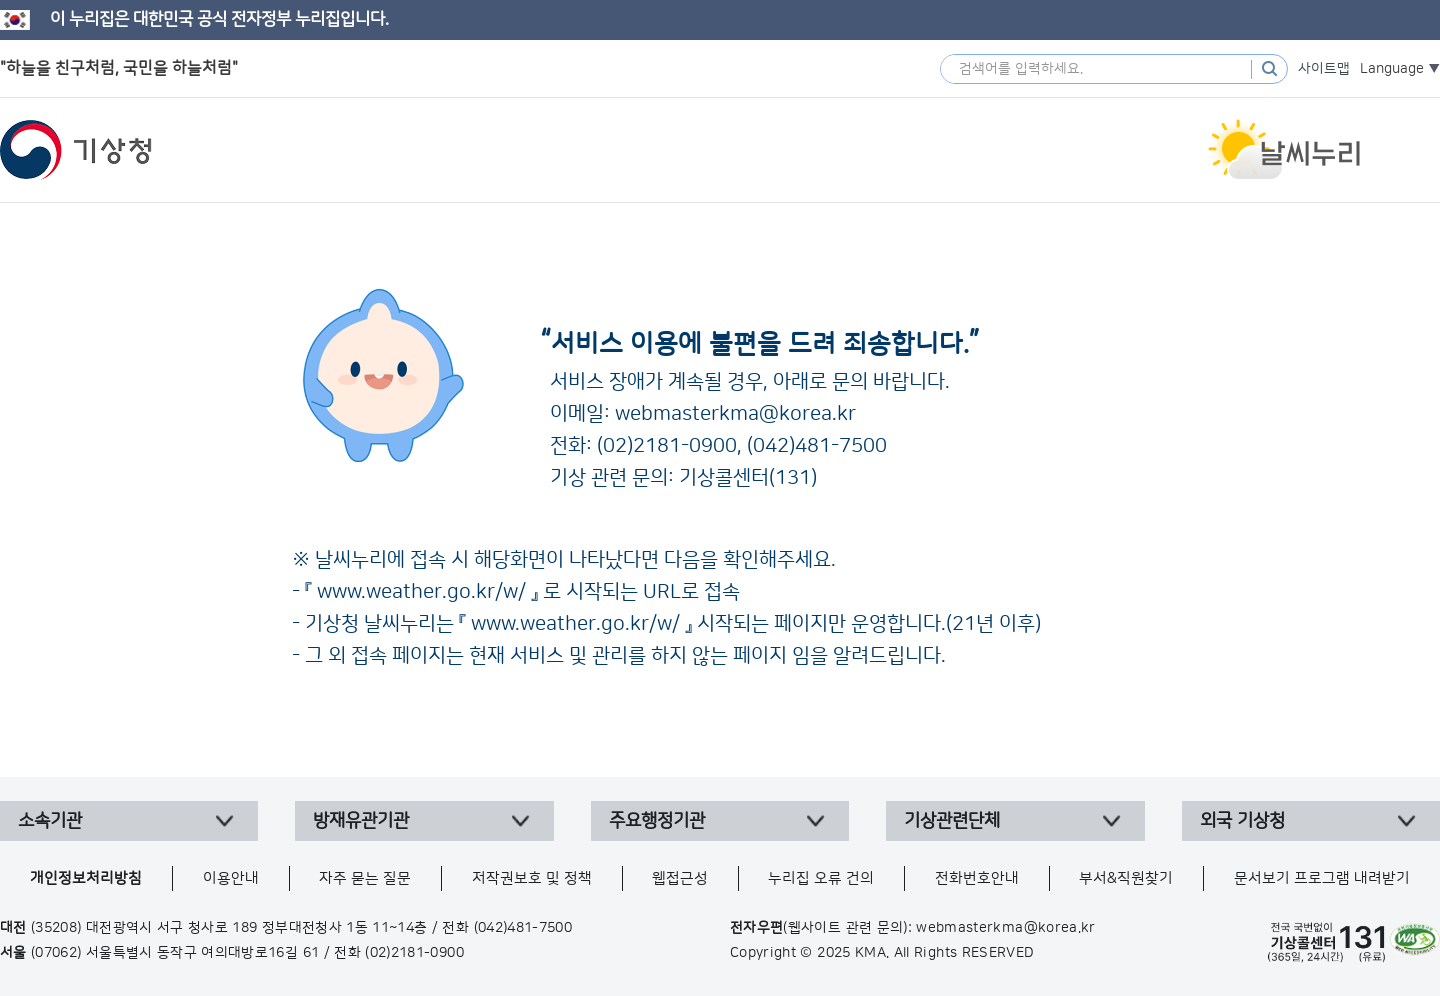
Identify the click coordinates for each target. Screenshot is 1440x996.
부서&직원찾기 (1126, 878)
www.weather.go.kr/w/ (421, 592)
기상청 (76, 150)
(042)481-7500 (817, 446)
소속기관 (50, 821)
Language (1392, 69)
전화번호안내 (977, 878)
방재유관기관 (361, 821)
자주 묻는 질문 (365, 878)
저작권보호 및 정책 (532, 878)
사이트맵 (1324, 69)
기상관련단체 (952, 821)
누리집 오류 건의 (821, 878)
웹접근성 (680, 878)
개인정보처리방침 (86, 878)
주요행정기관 (657, 821)
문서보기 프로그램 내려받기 (1322, 878)
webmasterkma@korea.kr (735, 414)
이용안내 (231, 878)
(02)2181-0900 (667, 446)
